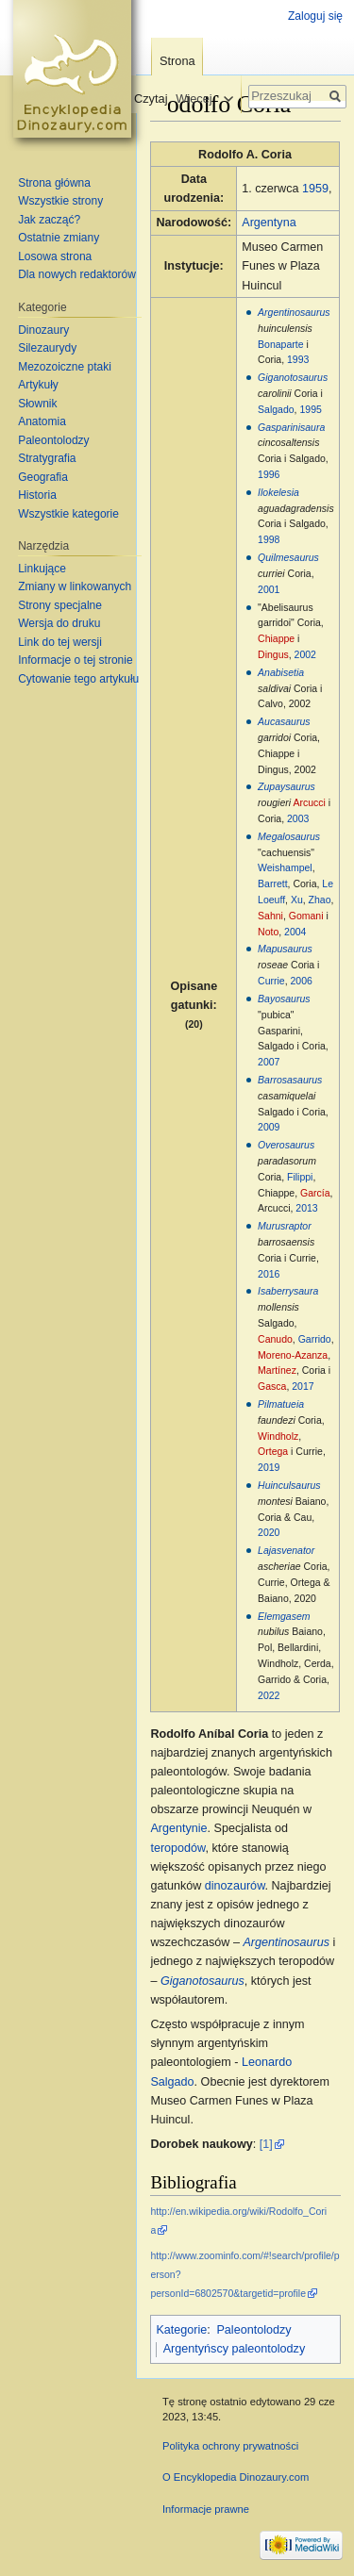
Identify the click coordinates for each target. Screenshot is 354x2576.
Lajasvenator (286, 1550)
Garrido (314, 1339)
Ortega (273, 1451)
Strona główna (54, 183)
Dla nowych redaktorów (77, 274)
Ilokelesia (278, 492)
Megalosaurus (289, 836)
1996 (268, 474)
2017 (302, 1386)
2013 (306, 1208)
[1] (266, 2144)
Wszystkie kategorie (68, 513)
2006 (301, 980)
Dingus (273, 654)
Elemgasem (284, 1616)
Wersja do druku (59, 623)
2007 (268, 1061)
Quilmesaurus (288, 557)
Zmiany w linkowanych (74, 586)
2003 (298, 818)
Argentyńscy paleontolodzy (234, 2348)
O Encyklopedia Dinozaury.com (235, 2477)
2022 (268, 1695)
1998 (268, 539)
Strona (177, 61)
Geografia (43, 477)
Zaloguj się (315, 16)
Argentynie (178, 1828)
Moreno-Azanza (293, 1355)
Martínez (277, 1370)
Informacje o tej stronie (75, 660)
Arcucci (309, 802)
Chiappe (276, 638)
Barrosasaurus (290, 1079)
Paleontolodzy (253, 2330)
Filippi (299, 1176)
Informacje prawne (205, 2509)
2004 (295, 931)
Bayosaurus (284, 998)
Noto (268, 931)
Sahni (270, 915)
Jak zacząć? (49, 219)
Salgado (276, 409)
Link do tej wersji (60, 642)
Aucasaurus (284, 721)
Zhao (320, 899)
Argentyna (268, 222)
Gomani (306, 915)
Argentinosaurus (293, 312)
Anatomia (42, 421)
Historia (37, 495)
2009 (268, 1126)
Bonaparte (280, 344)
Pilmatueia (281, 1404)
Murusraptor (285, 1225)
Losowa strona (55, 256)
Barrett (273, 883)
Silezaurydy (47, 348)
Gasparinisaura (291, 427)
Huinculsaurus (289, 1485)
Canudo (275, 1339)
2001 (268, 589)
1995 (310, 409)
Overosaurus (286, 1144)
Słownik (37, 403)
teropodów (177, 1848)
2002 (305, 654)
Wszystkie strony (60, 200)
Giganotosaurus (293, 377)
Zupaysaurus (286, 786)
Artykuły (38, 384)
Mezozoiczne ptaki (64, 366)
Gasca (272, 1386)
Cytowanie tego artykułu (78, 678)
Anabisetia (281, 672)
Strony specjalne (60, 605)
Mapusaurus (285, 948)
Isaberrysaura (288, 1290)
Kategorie (181, 2330)
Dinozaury (43, 330)
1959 (315, 188)
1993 (298, 359)
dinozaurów (235, 1885)
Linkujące (42, 568)
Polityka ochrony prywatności (230, 2446)
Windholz (278, 1436)
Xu (297, 899)
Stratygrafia (47, 458)
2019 (268, 1467)
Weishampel (285, 867)
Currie (271, 980)
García (315, 1192)
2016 (268, 1274)
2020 (268, 1532)
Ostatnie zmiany (58, 237)
